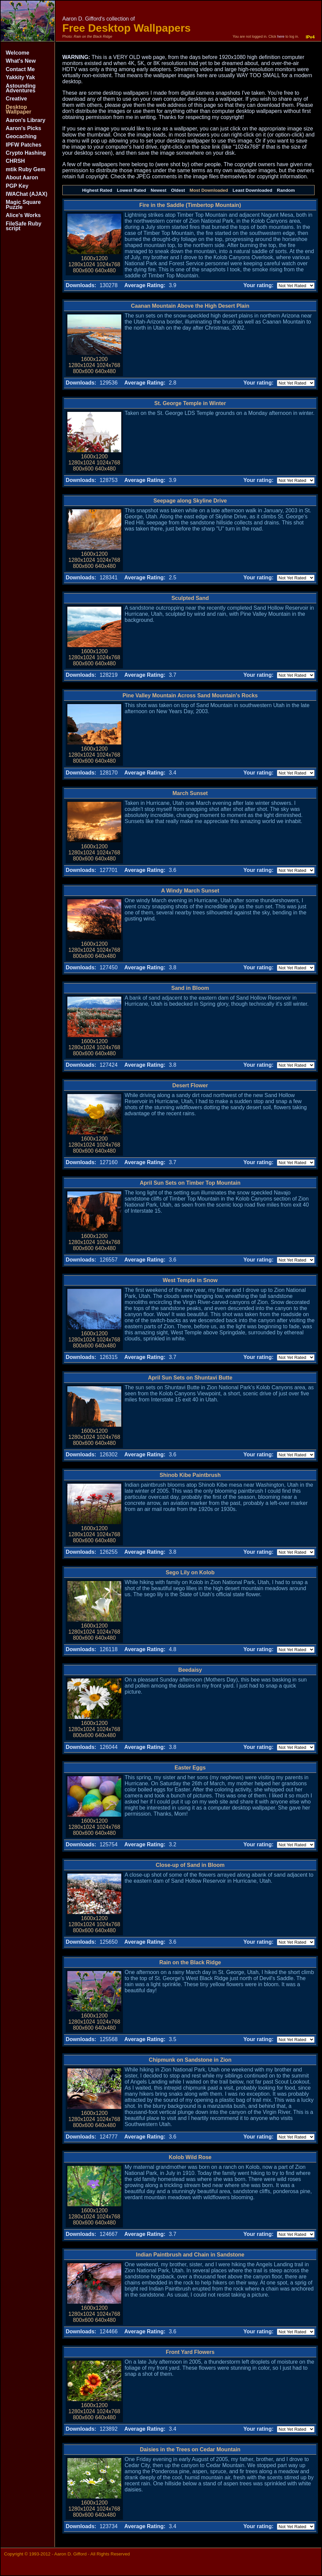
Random (286, 190)
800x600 (83, 270)
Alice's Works (23, 215)
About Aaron (22, 177)
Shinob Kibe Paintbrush (190, 1475)
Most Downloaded (209, 190)
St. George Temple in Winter (190, 403)
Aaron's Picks (23, 128)
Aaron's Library (25, 120)
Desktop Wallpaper (18, 109)
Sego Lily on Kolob (190, 1572)
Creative (16, 98)
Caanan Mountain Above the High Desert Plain (190, 306)
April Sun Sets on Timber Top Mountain (190, 1183)
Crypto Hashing (26, 153)
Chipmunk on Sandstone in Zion (190, 2060)
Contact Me (20, 69)
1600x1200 (94, 258)
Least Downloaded (252, 190)
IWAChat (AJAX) (26, 194)
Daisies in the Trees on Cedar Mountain (190, 2449)
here (280, 36)
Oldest (178, 190)
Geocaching (21, 136)
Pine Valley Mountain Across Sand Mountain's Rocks (190, 695)
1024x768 (108, 264)
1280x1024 (81, 264)
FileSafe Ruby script (23, 226)
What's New (21, 61)
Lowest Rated (131, 190)
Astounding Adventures (21, 88)
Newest (158, 190)
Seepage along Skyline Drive (190, 501)
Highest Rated (97, 190)
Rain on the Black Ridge (190, 1962)
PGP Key (17, 186)
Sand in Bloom (190, 988)
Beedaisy (190, 1670)
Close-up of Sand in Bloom (190, 1865)
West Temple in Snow (190, 1280)
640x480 (105, 270)
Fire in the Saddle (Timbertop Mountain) (190, 205)
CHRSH (15, 161)
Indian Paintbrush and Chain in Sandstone (190, 2254)
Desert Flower (190, 1085)
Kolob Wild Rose (190, 2157)
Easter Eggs (189, 1767)
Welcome (17, 53)
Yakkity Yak (20, 77)
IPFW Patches (23, 145)
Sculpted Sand (190, 598)
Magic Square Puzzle (23, 204)
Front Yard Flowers (190, 2352)
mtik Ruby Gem (25, 169)
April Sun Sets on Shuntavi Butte (190, 1378)
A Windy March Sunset (190, 890)
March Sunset (190, 793)
